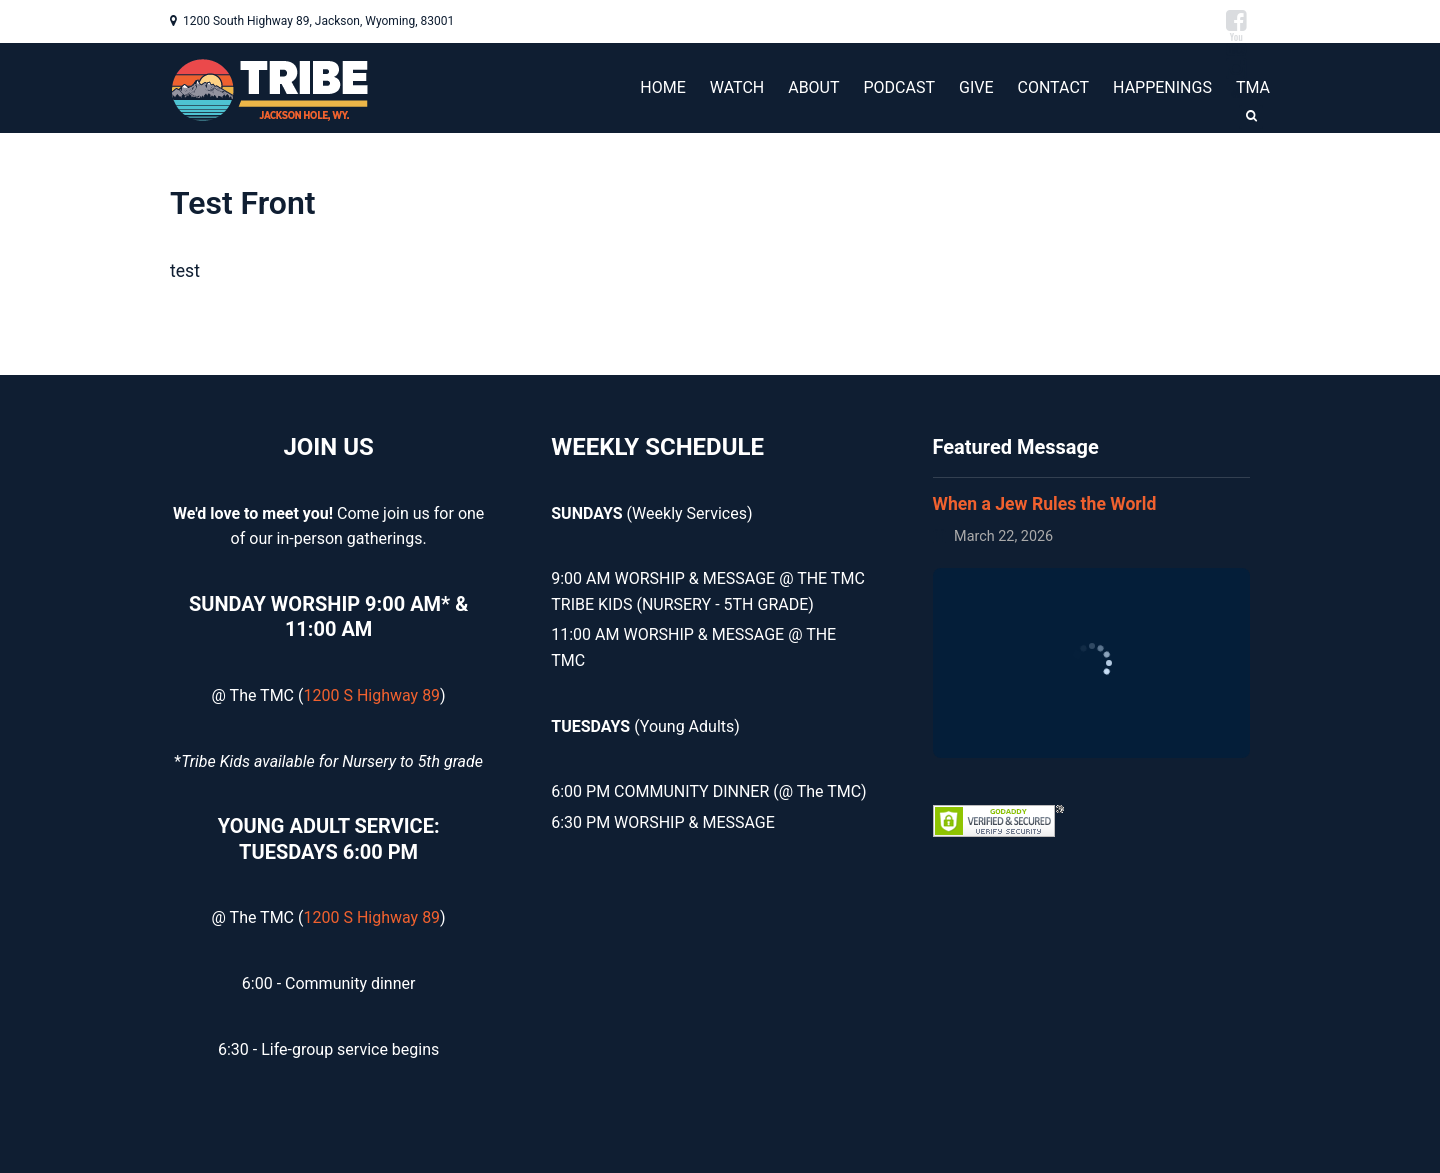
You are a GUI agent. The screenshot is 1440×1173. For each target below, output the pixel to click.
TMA (1253, 87)
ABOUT (813, 87)
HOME (662, 87)
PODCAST (900, 87)
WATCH (737, 87)
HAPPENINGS (1162, 87)
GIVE (976, 87)
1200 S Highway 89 (371, 695)
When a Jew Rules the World (1045, 504)
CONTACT (1053, 87)
